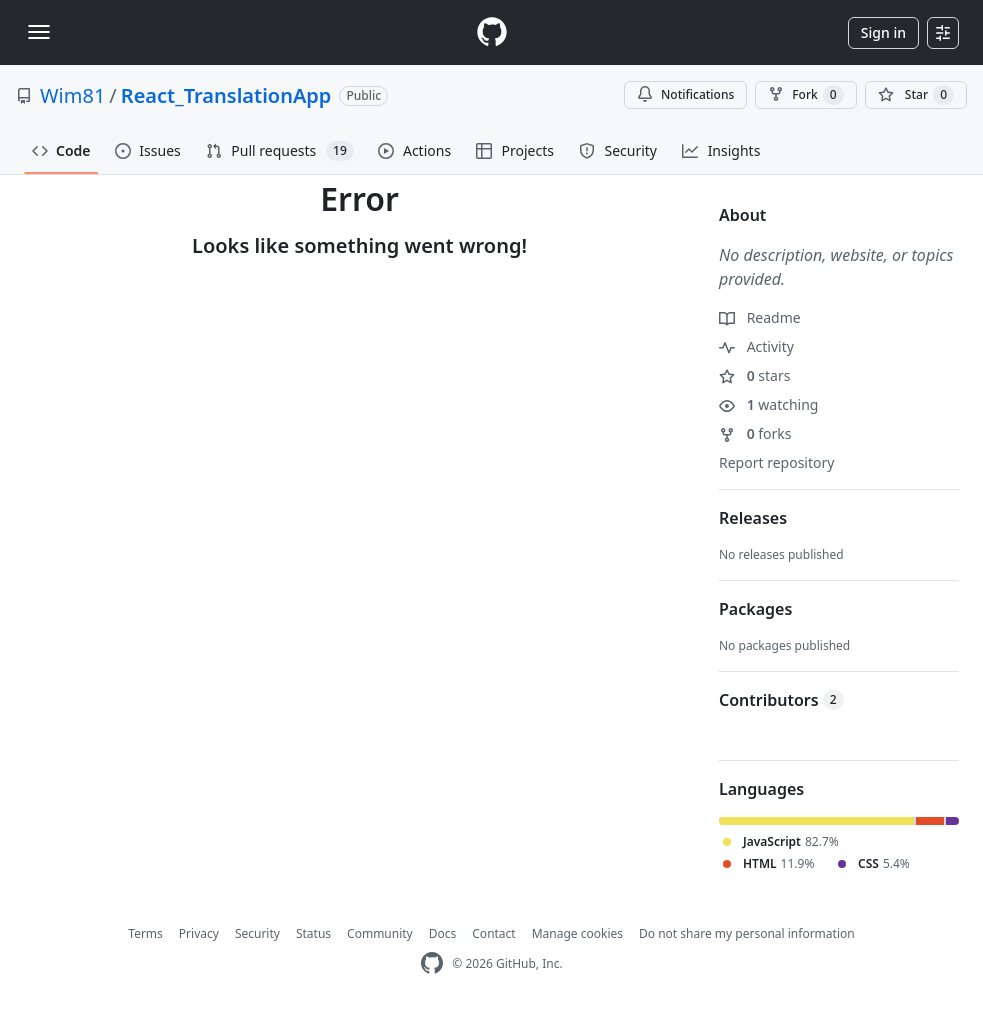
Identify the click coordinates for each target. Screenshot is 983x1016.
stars (754, 375)
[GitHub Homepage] (432, 963)
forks (755, 433)
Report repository (776, 462)
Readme (760, 317)
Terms (145, 933)
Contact (493, 933)
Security (257, 933)
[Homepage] (492, 32)
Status (313, 933)
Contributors (781, 700)
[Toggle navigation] (39, 32)
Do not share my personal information (747, 933)
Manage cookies (577, 933)
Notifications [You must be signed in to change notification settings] (685, 94)
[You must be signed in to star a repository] (916, 95)
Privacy (199, 933)
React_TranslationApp (226, 95)
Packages (755, 609)
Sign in (883, 32)
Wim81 (72, 95)
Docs (443, 933)
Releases (753, 518)
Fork (805, 95)
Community (380, 933)
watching (768, 404)
